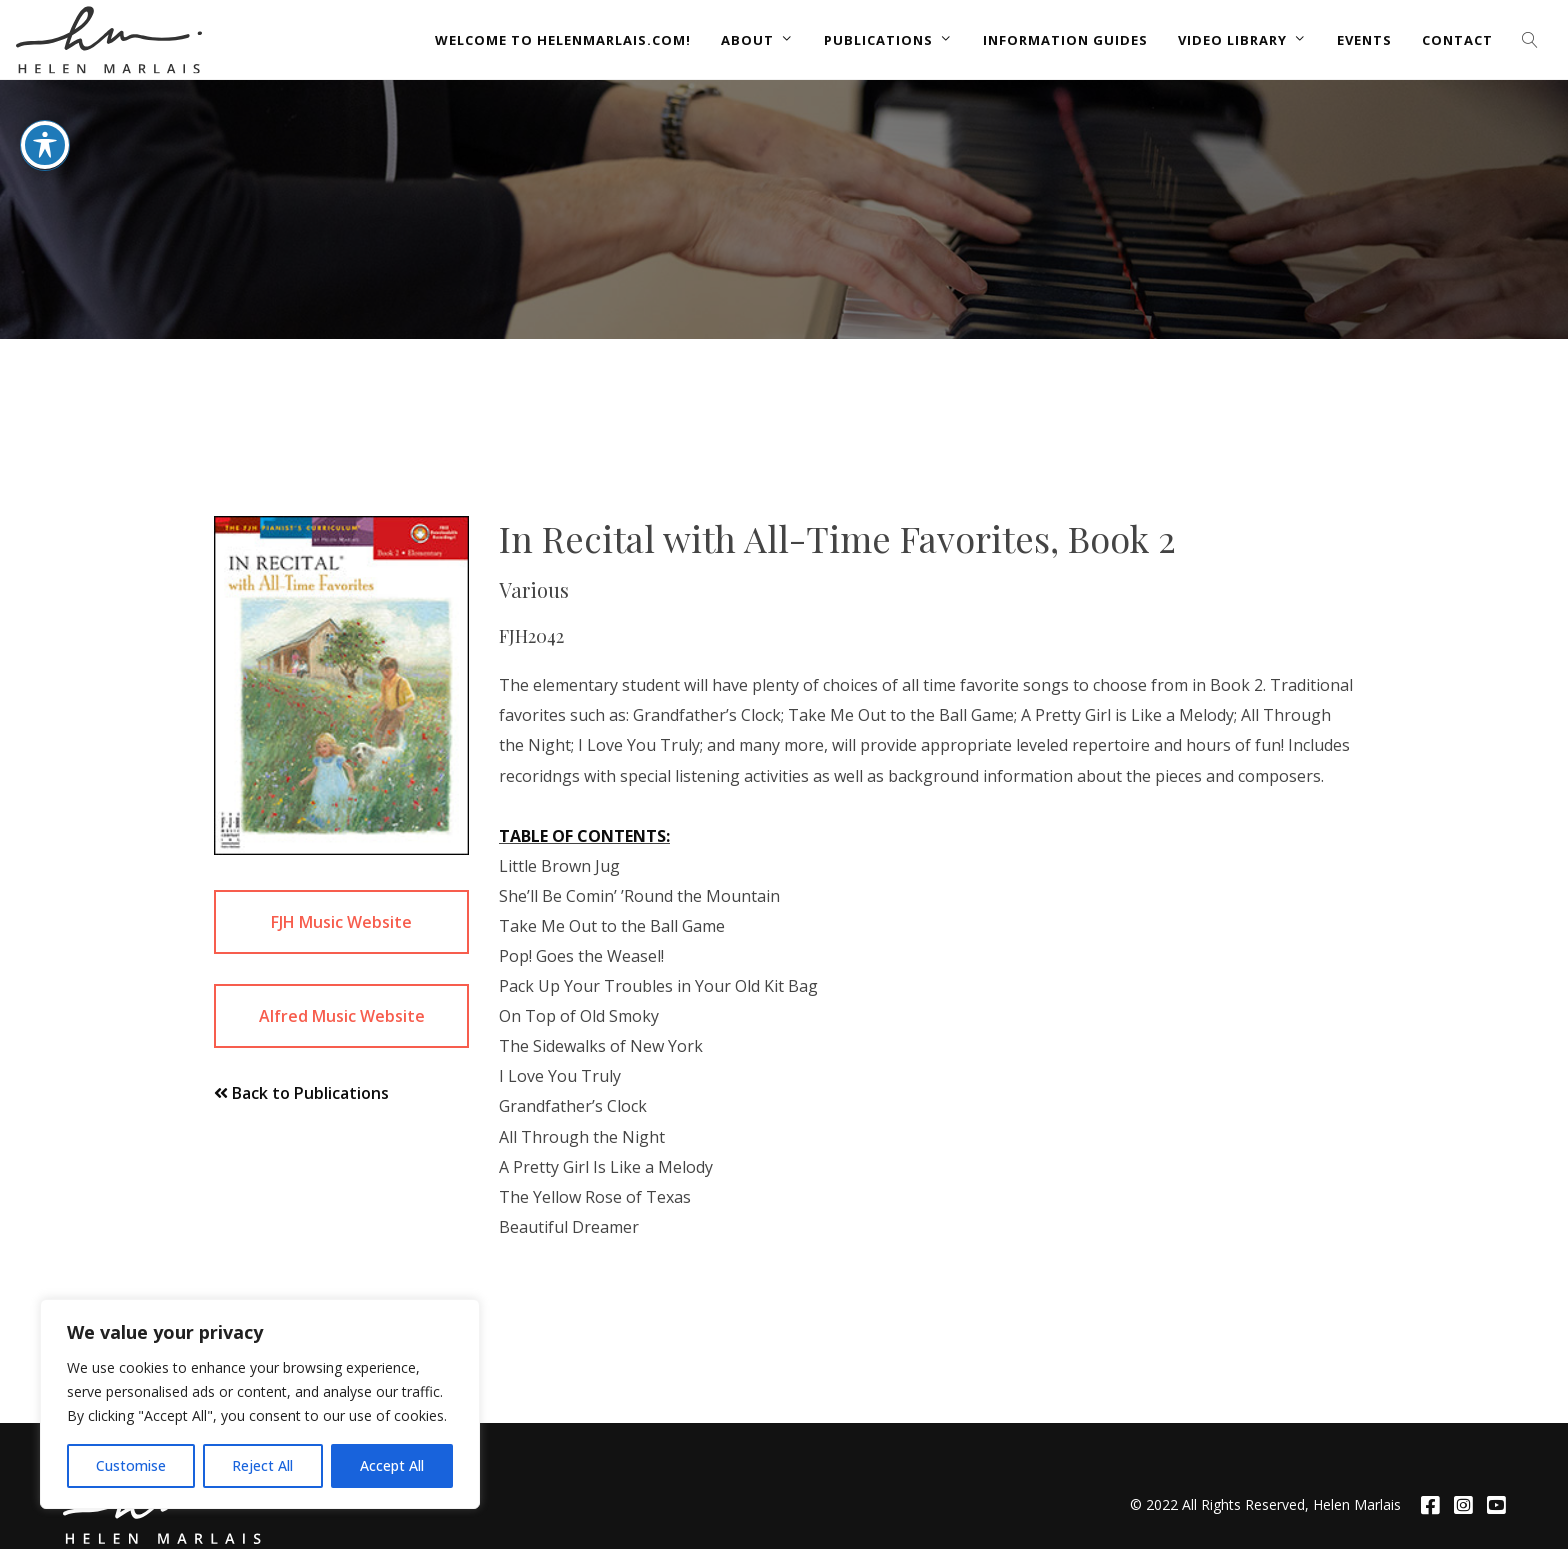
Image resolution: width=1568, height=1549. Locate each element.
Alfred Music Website (342, 1016)
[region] (260, 1404)
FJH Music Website (341, 922)
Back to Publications (301, 1093)
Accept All (392, 1465)
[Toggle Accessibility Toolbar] (45, 133)
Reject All (262, 1465)
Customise (131, 1465)
